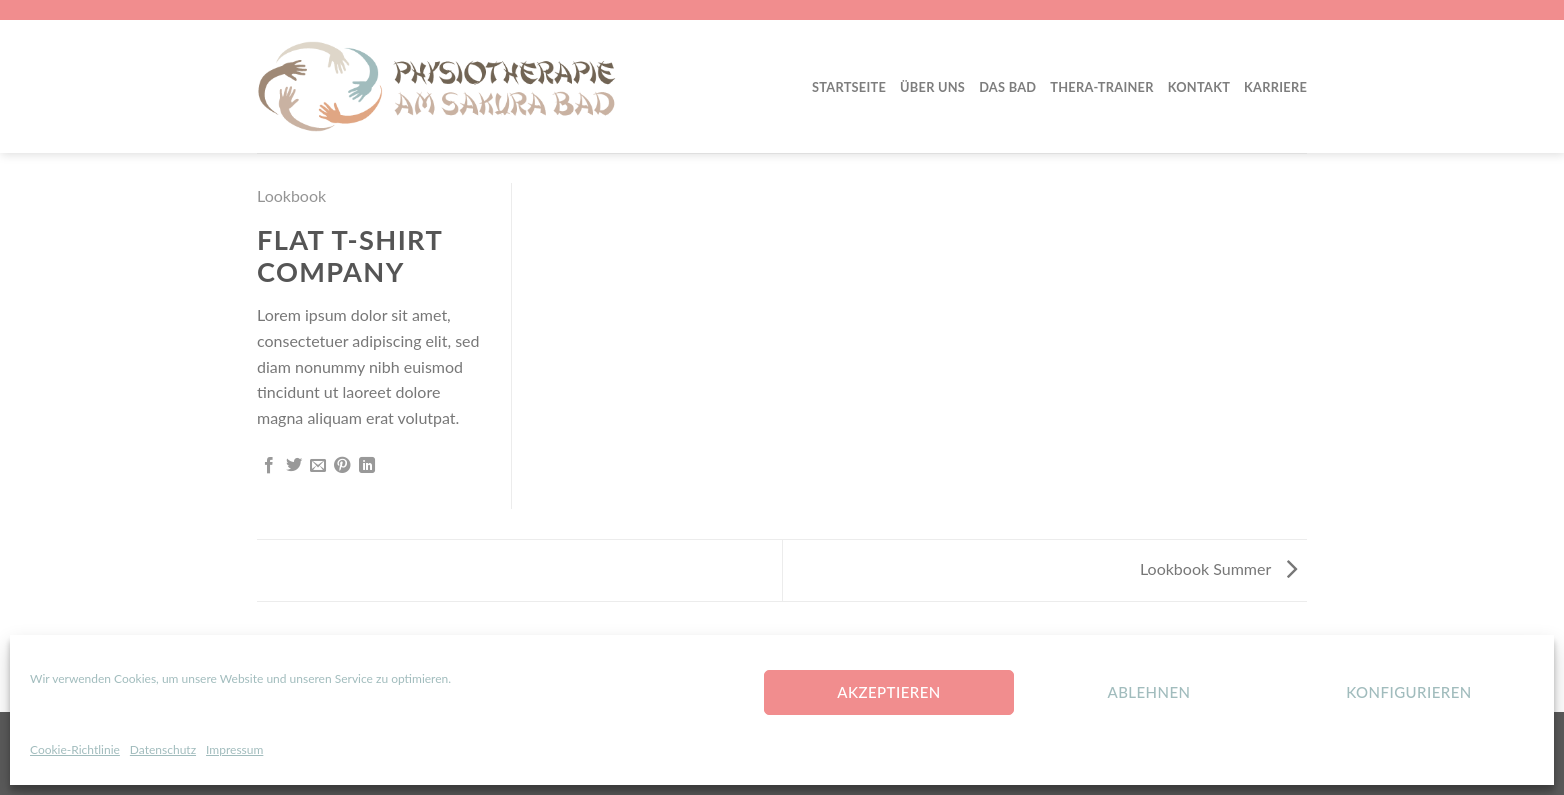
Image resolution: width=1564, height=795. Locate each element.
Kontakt (1199, 87)
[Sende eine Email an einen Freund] (318, 466)
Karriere (1275, 87)
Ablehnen (1148, 692)
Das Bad (1007, 87)
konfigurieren (1409, 692)
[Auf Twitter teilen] (294, 466)
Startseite (849, 87)
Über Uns (932, 87)
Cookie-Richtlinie (75, 749)
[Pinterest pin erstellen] (342, 466)
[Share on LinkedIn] (367, 466)
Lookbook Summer (1218, 568)
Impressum (234, 749)
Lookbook (291, 195)
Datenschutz (163, 749)
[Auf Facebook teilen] (269, 466)
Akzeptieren (888, 692)
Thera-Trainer (1101, 87)
